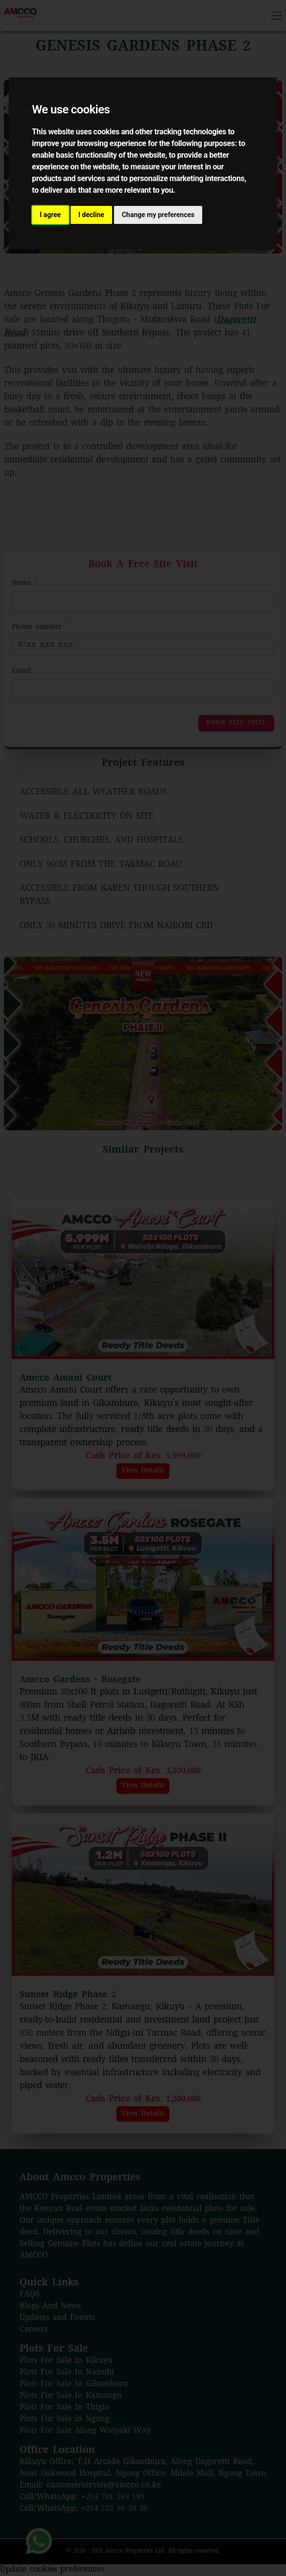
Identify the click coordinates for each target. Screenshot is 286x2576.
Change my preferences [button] (158, 215)
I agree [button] (50, 215)
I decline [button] (91, 215)
